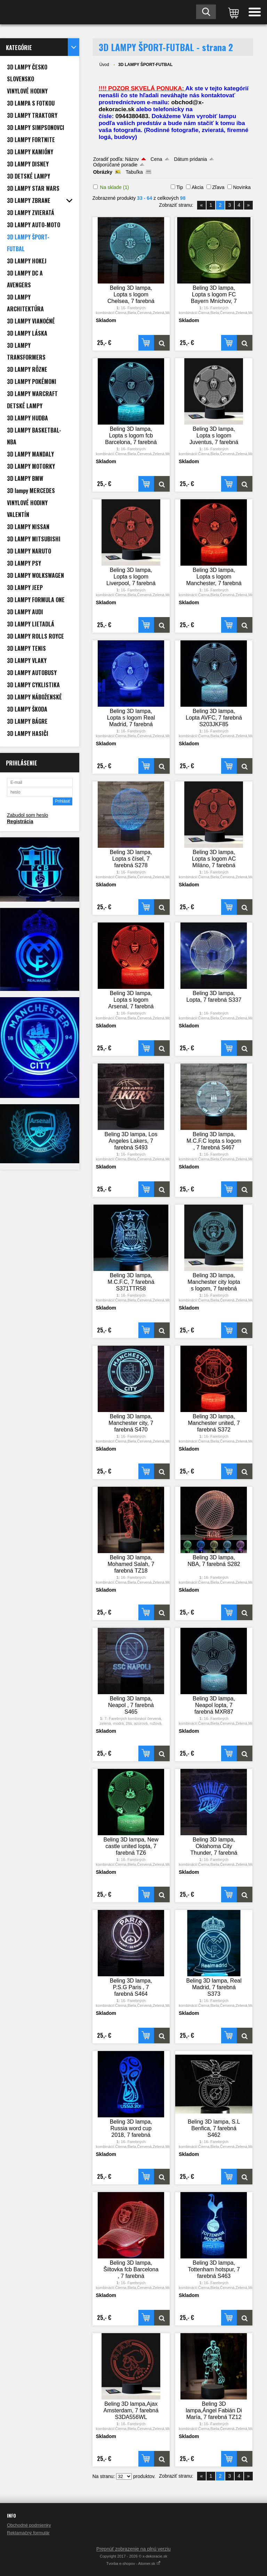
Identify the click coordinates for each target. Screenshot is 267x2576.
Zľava (218, 187)
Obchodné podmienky (29, 2525)
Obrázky (102, 172)
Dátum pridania (190, 159)
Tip (179, 187)
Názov (132, 159)
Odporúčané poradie (115, 164)
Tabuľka (134, 172)
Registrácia (20, 821)
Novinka (242, 187)
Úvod (104, 64)
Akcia (197, 187)
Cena (156, 159)
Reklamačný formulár (28, 2532)
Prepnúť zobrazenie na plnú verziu (133, 2549)
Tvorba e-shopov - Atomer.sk (133, 2563)
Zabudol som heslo (27, 815)
